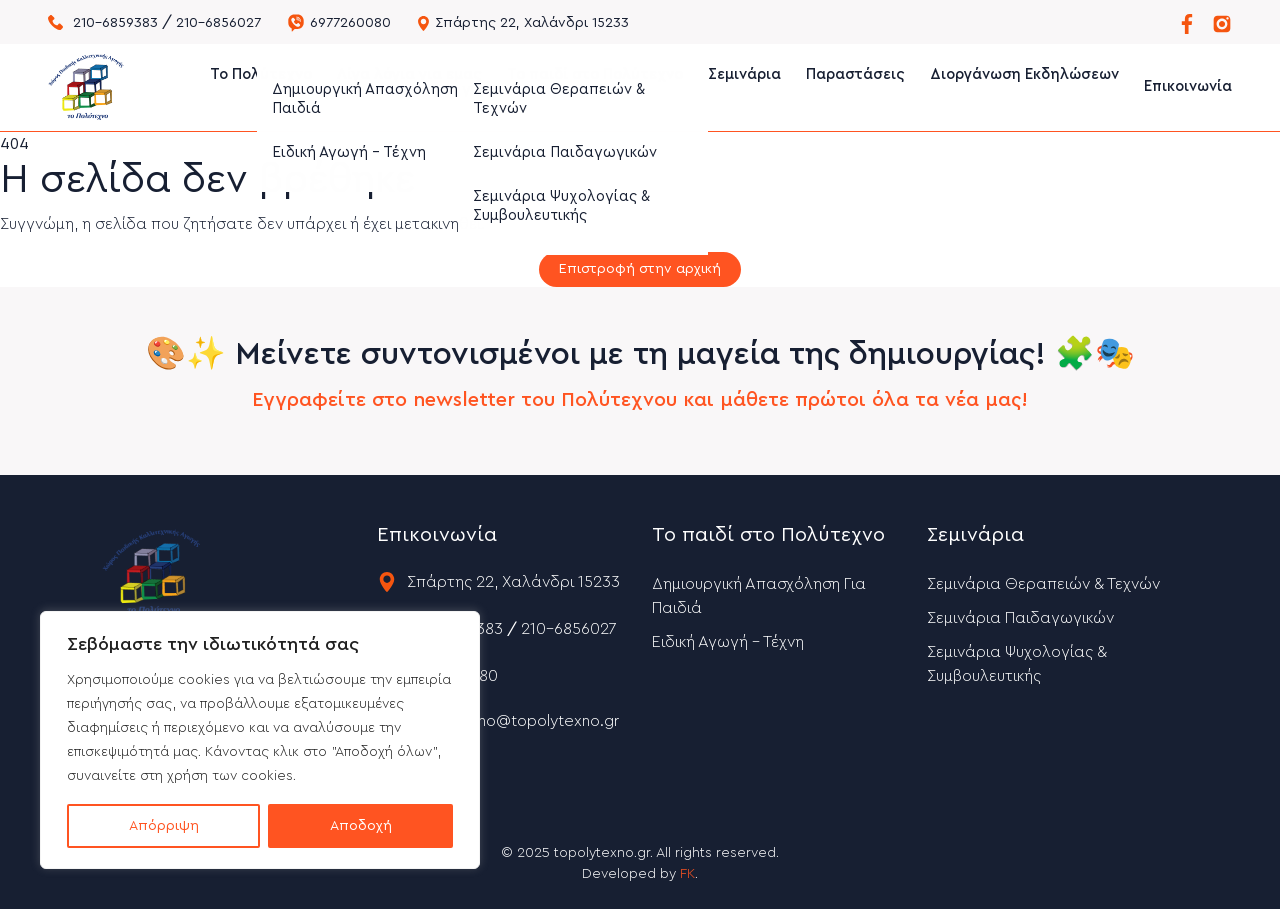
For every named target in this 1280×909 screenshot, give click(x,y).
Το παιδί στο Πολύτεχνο (595, 86)
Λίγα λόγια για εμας (409, 86)
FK (687, 874)
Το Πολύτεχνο (261, 86)
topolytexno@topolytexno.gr (513, 721)
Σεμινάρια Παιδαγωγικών (1020, 618)
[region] (260, 740)
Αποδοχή (361, 826)
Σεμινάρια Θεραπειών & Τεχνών (1043, 584)
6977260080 (350, 23)
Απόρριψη (164, 826)
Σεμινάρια (744, 86)
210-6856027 (218, 23)
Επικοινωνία (1188, 86)
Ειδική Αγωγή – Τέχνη (728, 642)
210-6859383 (115, 23)
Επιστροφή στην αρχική (640, 269)
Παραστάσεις (855, 86)
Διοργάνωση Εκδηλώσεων (1024, 86)
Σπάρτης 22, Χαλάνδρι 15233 (532, 23)
